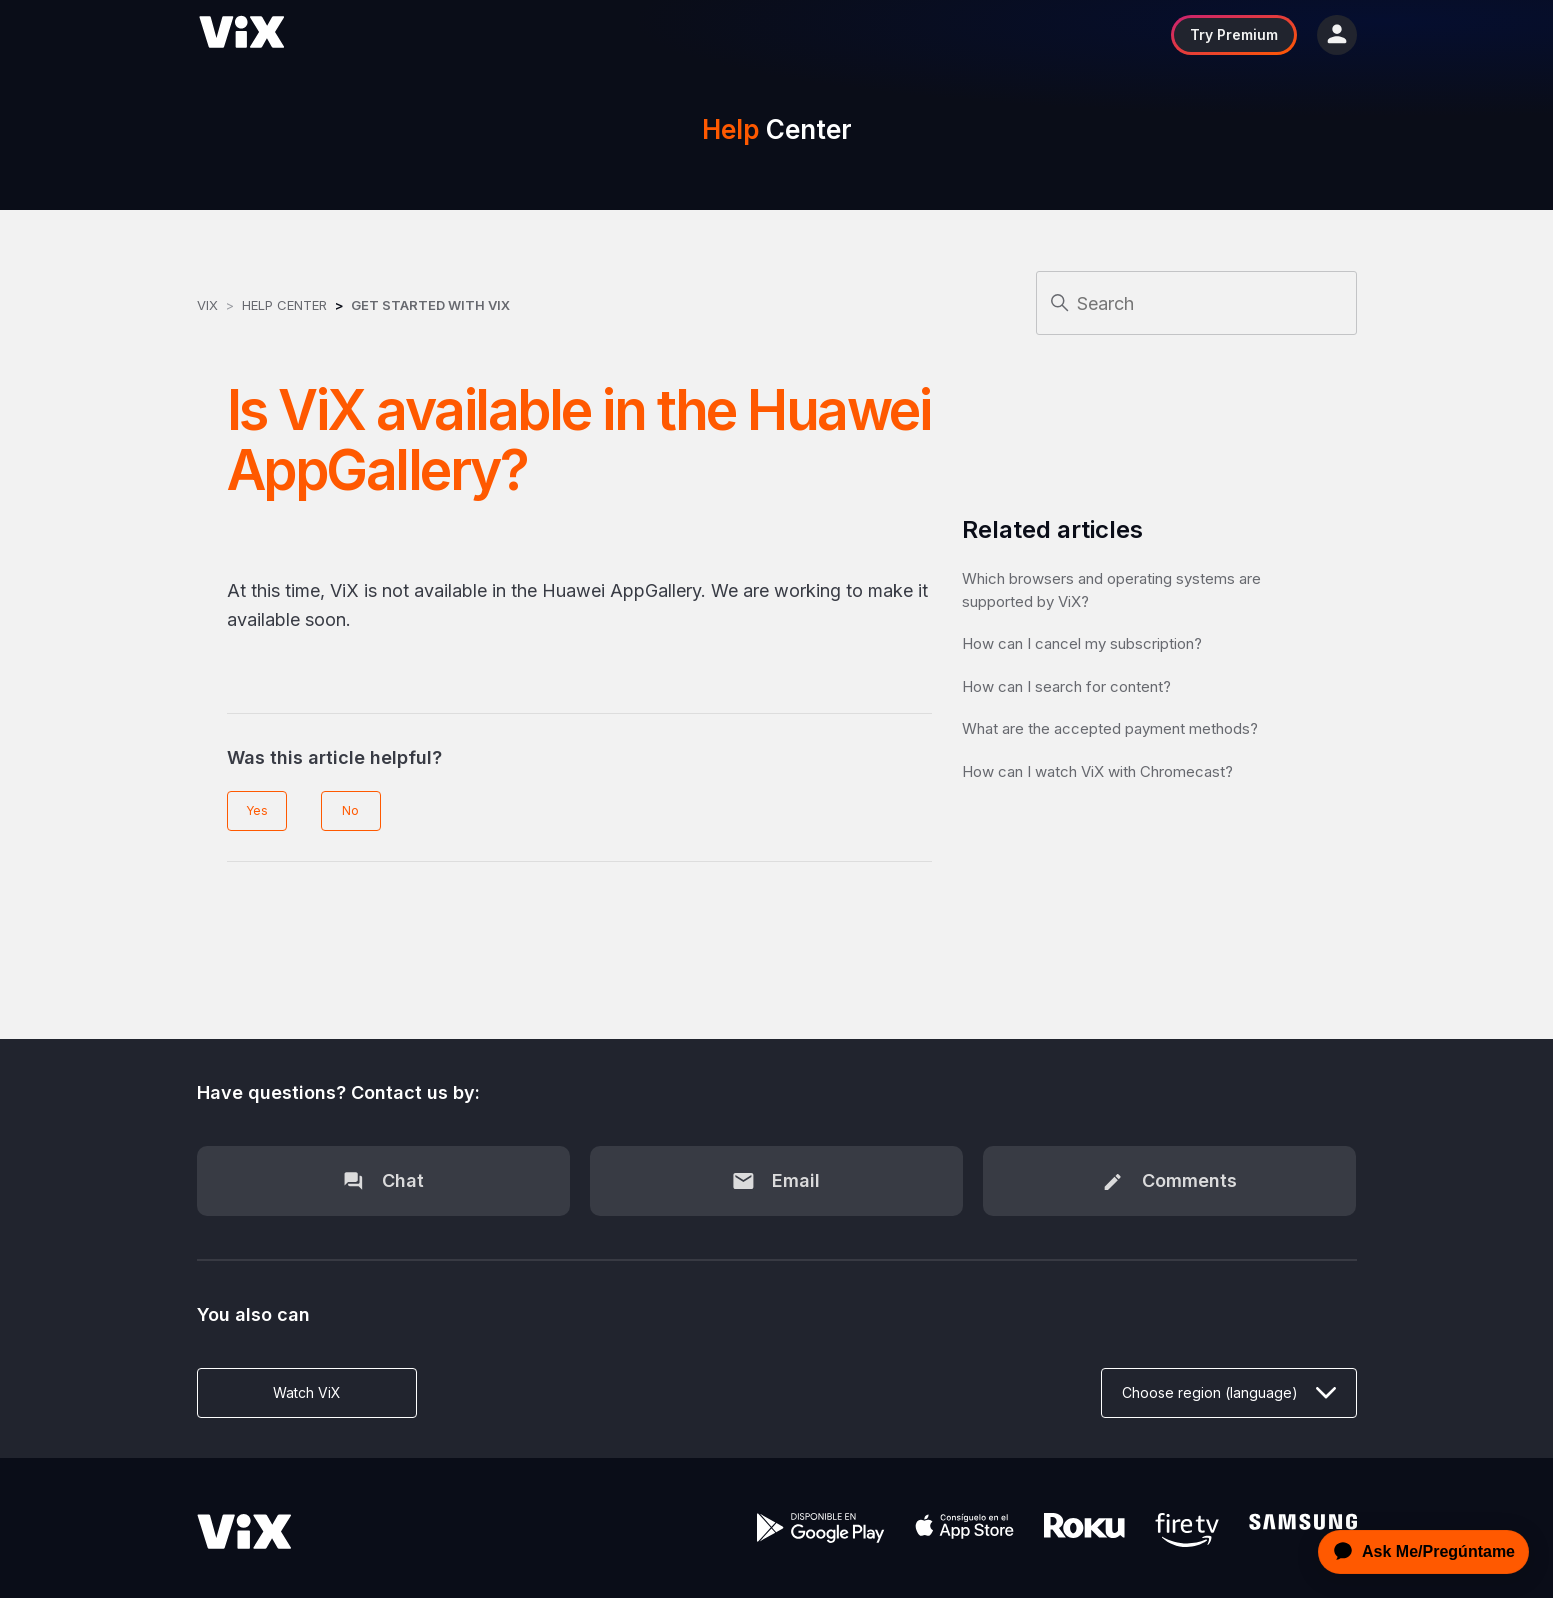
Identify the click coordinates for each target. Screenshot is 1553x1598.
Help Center (284, 305)
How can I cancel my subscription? (1082, 643)
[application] (1418, 1552)
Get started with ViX (430, 305)
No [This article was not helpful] (350, 810)
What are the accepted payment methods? (1110, 728)
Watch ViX (307, 1392)
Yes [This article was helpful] (257, 810)
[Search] (1196, 303)
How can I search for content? (1066, 686)
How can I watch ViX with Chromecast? (1097, 771)
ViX (207, 305)
